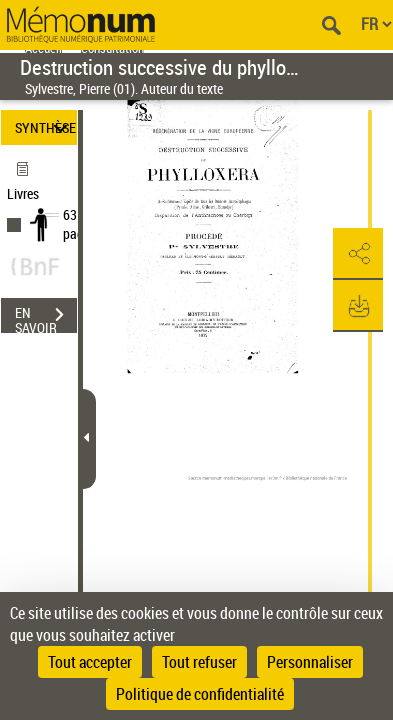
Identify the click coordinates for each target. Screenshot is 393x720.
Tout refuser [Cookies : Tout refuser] (199, 662)
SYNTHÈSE (45, 127)
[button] (358, 254)
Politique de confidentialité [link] (200, 694)
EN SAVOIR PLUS (46, 317)
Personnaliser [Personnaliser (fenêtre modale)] (310, 662)
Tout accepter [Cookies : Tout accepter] (90, 662)
